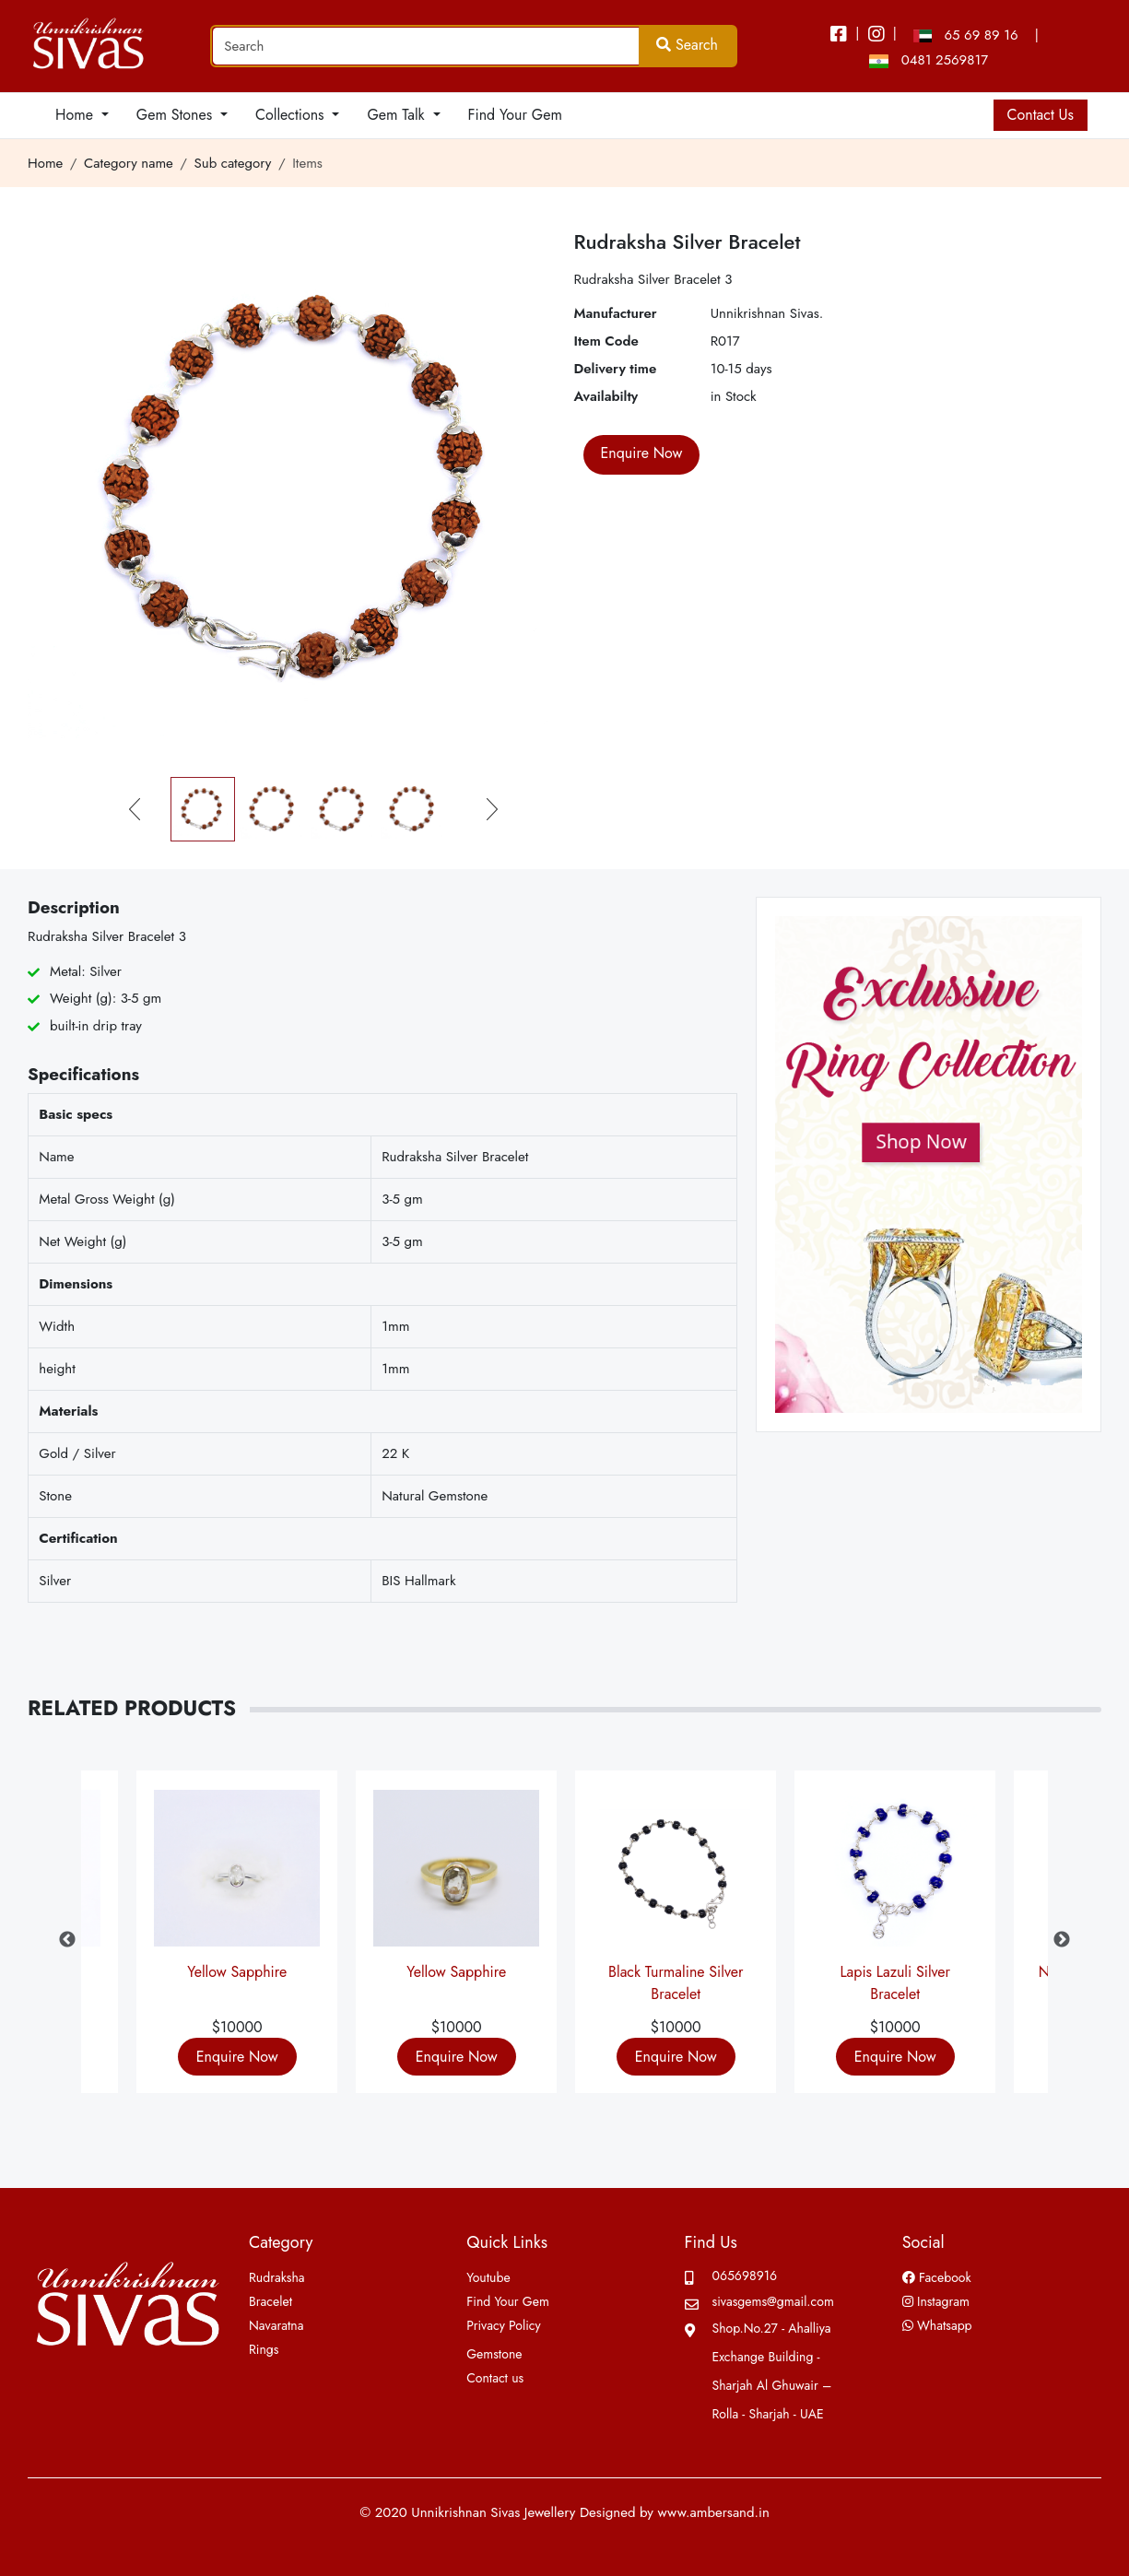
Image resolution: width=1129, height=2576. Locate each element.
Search (687, 44)
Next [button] (1062, 1940)
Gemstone (494, 2354)
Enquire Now (237, 2056)
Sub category (233, 163)
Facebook (936, 2277)
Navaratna (276, 2325)
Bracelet (270, 2301)
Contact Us (1040, 114)
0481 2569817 (928, 60)
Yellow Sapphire (237, 1971)
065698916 (745, 2275)
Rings (263, 2349)
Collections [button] (291, 114)
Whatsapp (937, 2325)
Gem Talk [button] (398, 114)
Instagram (936, 2301)
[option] (675, 1940)
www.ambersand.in (713, 2512)
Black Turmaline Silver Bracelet (675, 1979)
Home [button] (76, 114)
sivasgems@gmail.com (773, 2301)
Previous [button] (67, 1940)
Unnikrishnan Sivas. (767, 313)
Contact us (494, 2378)
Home (45, 163)
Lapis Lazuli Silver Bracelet (895, 1979)
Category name (128, 163)
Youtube (488, 2277)
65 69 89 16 (965, 35)
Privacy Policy (503, 2325)
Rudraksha (277, 2277)
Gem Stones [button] (176, 114)
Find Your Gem (515, 114)
